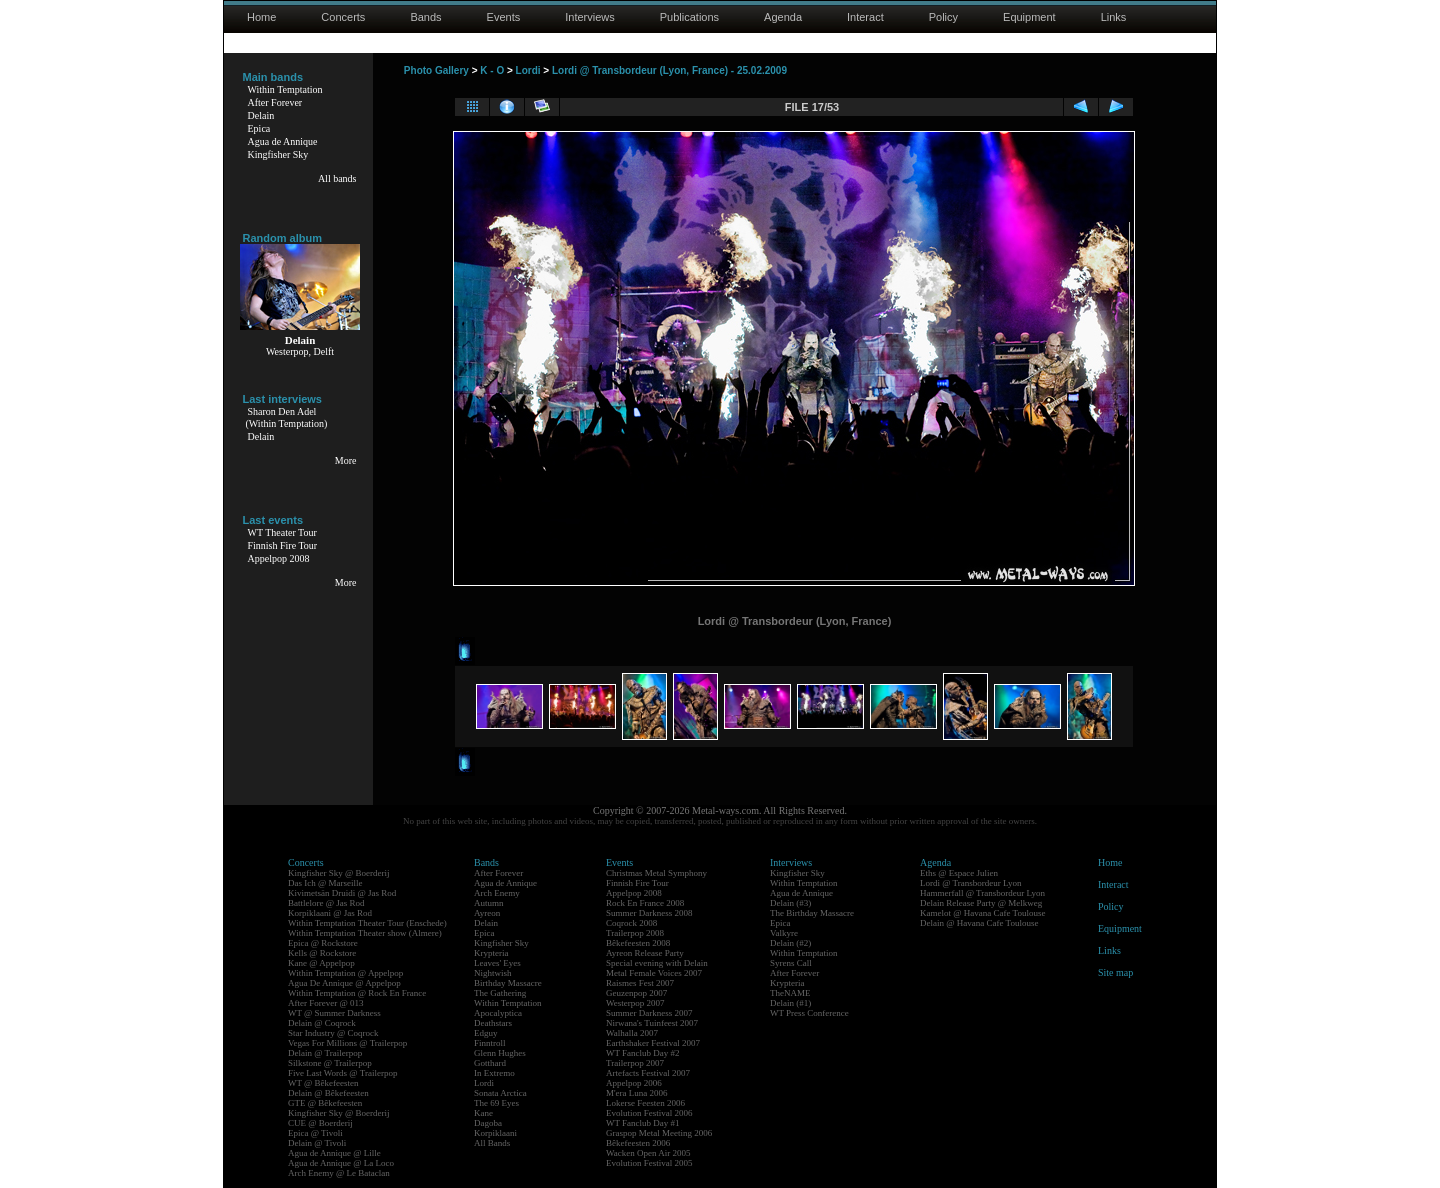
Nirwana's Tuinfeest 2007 (652, 1023)
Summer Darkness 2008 (649, 913)
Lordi (528, 70)
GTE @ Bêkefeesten (325, 1103)
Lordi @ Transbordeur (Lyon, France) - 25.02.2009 (669, 70)
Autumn (489, 903)
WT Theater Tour (282, 532)
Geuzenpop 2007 (636, 993)
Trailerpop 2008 (635, 933)
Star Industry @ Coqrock (333, 1033)
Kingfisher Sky (278, 154)
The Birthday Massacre (812, 913)
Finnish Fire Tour (283, 545)
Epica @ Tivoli (315, 1133)
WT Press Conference (809, 1013)
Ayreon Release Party (645, 953)
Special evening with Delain (657, 963)
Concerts (343, 17)
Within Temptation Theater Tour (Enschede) (367, 923)
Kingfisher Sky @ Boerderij (339, 873)
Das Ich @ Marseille (325, 883)
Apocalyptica (498, 1013)
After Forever (275, 102)
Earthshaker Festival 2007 (653, 1043)
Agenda (783, 17)
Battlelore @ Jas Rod (326, 903)
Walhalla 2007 (632, 1033)
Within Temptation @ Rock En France (357, 993)
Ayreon (487, 913)
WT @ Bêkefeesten (323, 1083)
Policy (943, 17)
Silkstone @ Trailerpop (330, 1063)
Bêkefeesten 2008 (638, 943)
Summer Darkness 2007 (649, 1013)
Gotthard (490, 1063)
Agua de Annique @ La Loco (341, 1163)
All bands (337, 178)
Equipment (1029, 17)
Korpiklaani (495, 1133)
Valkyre (784, 933)
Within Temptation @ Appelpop (345, 973)
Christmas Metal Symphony (656, 873)
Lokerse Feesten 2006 (645, 1103)
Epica (259, 128)
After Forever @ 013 (326, 1003)
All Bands (492, 1143)
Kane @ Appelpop (321, 963)
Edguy (486, 1033)
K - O (492, 70)
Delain (261, 115)
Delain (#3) (790, 903)
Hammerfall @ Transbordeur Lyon (982, 893)
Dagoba (488, 1123)
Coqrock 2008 (631, 923)
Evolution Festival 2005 (649, 1163)
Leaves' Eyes (497, 963)
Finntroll (490, 1043)
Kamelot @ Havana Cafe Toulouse (982, 913)
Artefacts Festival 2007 (648, 1073)
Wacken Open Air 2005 (648, 1153)
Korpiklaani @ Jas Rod (330, 913)
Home (261, 17)
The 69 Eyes (496, 1103)
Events (504, 17)
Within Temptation (285, 89)
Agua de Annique (283, 141)
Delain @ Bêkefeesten (328, 1093)
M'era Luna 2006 (637, 1093)
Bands (425, 17)
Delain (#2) (790, 943)
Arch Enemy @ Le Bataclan (339, 1173)
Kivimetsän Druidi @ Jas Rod (342, 893)
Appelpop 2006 (634, 1083)
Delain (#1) (790, 1003)
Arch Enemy (497, 893)
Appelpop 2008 (279, 558)
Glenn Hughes (500, 1053)
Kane (483, 1113)
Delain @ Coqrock (322, 1023)
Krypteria (491, 953)
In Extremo (494, 1073)
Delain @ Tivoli (317, 1143)
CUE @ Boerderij (320, 1123)
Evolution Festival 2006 (649, 1113)
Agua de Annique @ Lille (334, 1153)
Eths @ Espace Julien (959, 873)
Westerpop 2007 (635, 1003)
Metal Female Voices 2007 (654, 973)
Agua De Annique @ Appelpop (344, 983)
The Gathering (500, 993)
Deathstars (493, 1023)
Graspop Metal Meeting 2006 (659, 1133)
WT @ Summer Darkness (334, 1013)
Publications (689, 17)
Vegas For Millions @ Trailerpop (347, 1043)
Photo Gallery (436, 70)
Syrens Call (791, 963)
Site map (1115, 972)
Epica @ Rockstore (323, 943)
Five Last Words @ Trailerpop (342, 1073)
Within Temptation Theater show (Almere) (365, 933)
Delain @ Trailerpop (325, 1053)
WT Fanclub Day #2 (643, 1053)
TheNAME (790, 993)
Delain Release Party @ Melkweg (981, 903)
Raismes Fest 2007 (640, 983)
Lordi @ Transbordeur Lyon (971, 883)
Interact (865, 17)
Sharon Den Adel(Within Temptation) (287, 417)
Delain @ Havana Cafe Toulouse (979, 923)
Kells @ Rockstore (322, 953)
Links (1114, 17)
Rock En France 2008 (645, 903)
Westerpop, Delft (300, 351)
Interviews (590, 17)
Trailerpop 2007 (635, 1063)
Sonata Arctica (500, 1093)
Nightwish (493, 973)
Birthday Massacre (508, 983)
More (346, 460)
